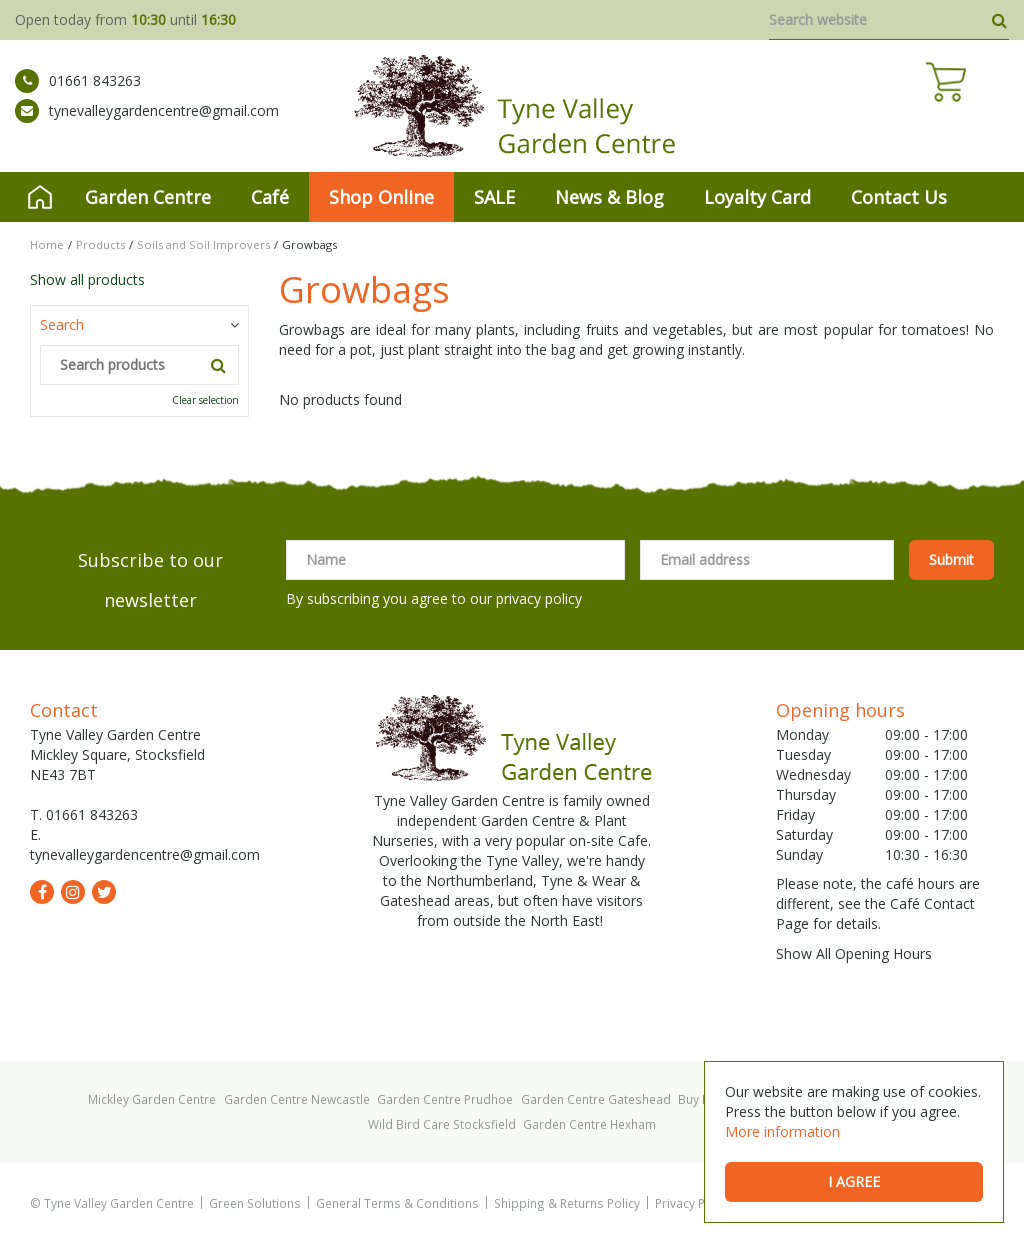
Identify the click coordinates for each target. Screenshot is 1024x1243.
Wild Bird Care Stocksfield (442, 1124)
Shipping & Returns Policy (567, 1203)
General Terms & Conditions (397, 1203)
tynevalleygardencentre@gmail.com (147, 125)
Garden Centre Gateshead (596, 1099)
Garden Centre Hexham (589, 1124)
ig (73, 892)
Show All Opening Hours (854, 953)
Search (62, 324)
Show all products (87, 279)
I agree (854, 1181)
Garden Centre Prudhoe (445, 1099)
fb (42, 892)
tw (104, 892)
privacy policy (539, 598)
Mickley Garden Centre (152, 1099)
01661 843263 (78, 95)
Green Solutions (255, 1203)
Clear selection (205, 400)
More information (782, 1131)
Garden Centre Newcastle (297, 1099)
